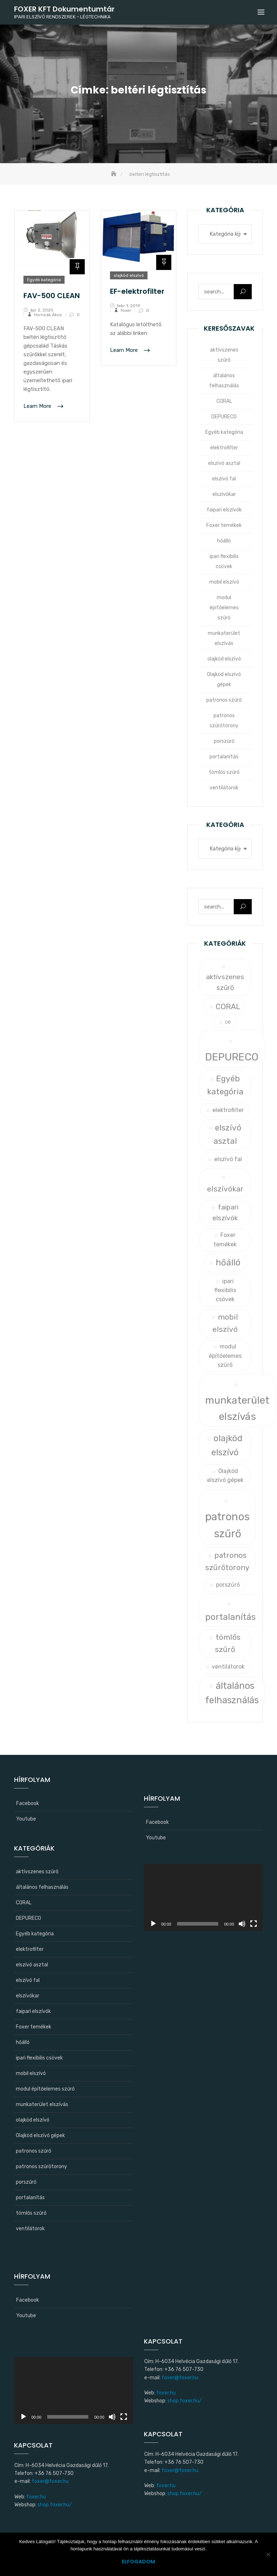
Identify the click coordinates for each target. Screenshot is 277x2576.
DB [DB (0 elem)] (228, 1022)
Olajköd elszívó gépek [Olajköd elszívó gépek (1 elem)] (225, 1475)
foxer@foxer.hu (50, 2481)
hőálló (224, 541)
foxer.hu (36, 2497)
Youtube (26, 1819)
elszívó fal (224, 479)
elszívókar (224, 494)
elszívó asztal (224, 463)
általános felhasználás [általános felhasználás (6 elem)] (232, 1693)
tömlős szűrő (224, 772)
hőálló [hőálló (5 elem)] (228, 1262)
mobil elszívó (224, 582)
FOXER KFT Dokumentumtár (64, 9)
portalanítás (224, 757)
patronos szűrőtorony (224, 720)
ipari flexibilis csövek (224, 561)
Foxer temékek (224, 525)
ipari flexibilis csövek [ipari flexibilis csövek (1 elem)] (225, 1290)
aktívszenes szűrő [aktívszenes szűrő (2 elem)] (225, 982)
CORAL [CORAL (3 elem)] (228, 1006)
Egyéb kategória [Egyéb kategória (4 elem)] (225, 1085)
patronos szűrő (224, 700)
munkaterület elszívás (224, 638)
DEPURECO (224, 417)
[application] (203, 1897)
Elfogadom (138, 2561)
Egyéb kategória (44, 279)
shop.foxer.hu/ (55, 2505)
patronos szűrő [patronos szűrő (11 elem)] (227, 1525)
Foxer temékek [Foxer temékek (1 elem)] (225, 1239)
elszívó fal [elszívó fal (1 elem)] (228, 1159)
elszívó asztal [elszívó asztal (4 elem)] (227, 1134)
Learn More (38, 406)
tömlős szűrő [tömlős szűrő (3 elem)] (228, 1643)
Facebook (27, 1803)
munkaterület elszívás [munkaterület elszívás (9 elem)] (237, 1408)
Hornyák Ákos (48, 314)
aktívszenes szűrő (224, 355)
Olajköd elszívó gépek (224, 679)
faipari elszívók (224, 510)
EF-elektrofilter (137, 291)
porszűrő (224, 741)
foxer (125, 310)
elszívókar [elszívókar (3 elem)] (225, 1188)
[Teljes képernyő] (253, 1923)
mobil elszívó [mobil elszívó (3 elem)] (225, 1323)
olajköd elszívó (129, 275)
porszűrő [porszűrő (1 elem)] (228, 1584)
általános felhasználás (224, 380)
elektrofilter (224, 448)
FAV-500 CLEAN (51, 296)
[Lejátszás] (153, 1923)
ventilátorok (224, 788)
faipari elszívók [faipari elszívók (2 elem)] (225, 1212)
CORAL (224, 401)
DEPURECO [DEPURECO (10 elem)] (231, 1057)
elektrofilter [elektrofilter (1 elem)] (228, 1110)
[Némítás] (242, 1923)
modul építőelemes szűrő (224, 607)
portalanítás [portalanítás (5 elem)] (230, 1617)
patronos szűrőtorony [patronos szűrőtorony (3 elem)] (227, 1561)
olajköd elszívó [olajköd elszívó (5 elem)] (226, 1445)
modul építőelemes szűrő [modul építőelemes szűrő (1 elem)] (225, 1355)
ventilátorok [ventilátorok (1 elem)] (228, 1666)
